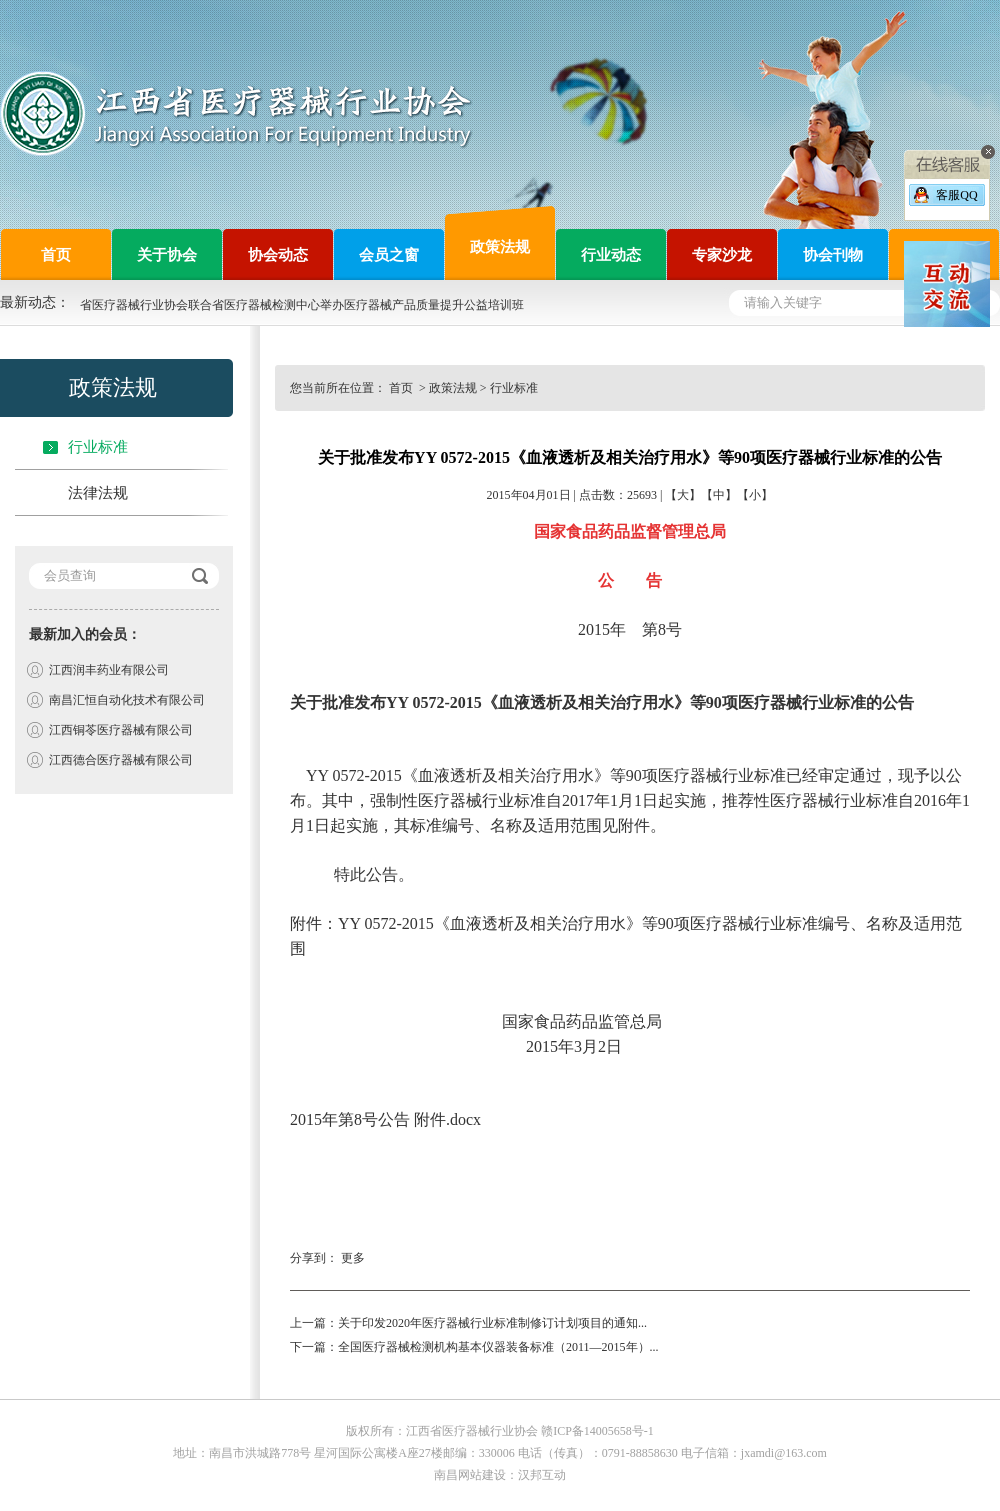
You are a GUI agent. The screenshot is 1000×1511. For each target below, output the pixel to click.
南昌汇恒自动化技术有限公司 (127, 700)
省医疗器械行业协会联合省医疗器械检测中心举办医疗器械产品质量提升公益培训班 (302, 305)
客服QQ (956, 195)
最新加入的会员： (85, 634)
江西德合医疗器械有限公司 (121, 760)
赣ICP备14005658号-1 (597, 1431)
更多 (353, 1258)
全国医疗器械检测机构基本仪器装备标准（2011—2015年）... (498, 1347)
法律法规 (98, 493)
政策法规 (453, 388)
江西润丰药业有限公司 (109, 670)
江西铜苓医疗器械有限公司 (121, 730)
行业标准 (98, 447)
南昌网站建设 (470, 1475)
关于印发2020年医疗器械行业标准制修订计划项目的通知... (492, 1323)
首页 (402, 388)
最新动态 (28, 302)
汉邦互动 (542, 1475)
